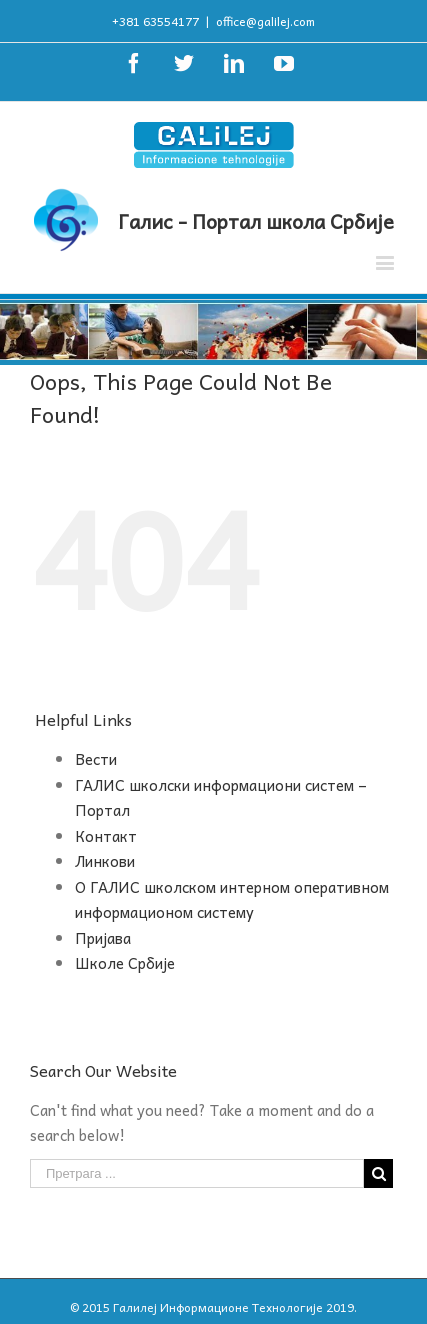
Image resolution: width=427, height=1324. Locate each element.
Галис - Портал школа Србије (256, 221)
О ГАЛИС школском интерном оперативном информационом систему (232, 900)
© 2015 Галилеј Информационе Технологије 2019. (213, 1307)
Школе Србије (125, 963)
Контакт (106, 836)
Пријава (103, 938)
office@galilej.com (265, 21)
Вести (96, 759)
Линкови (105, 861)
